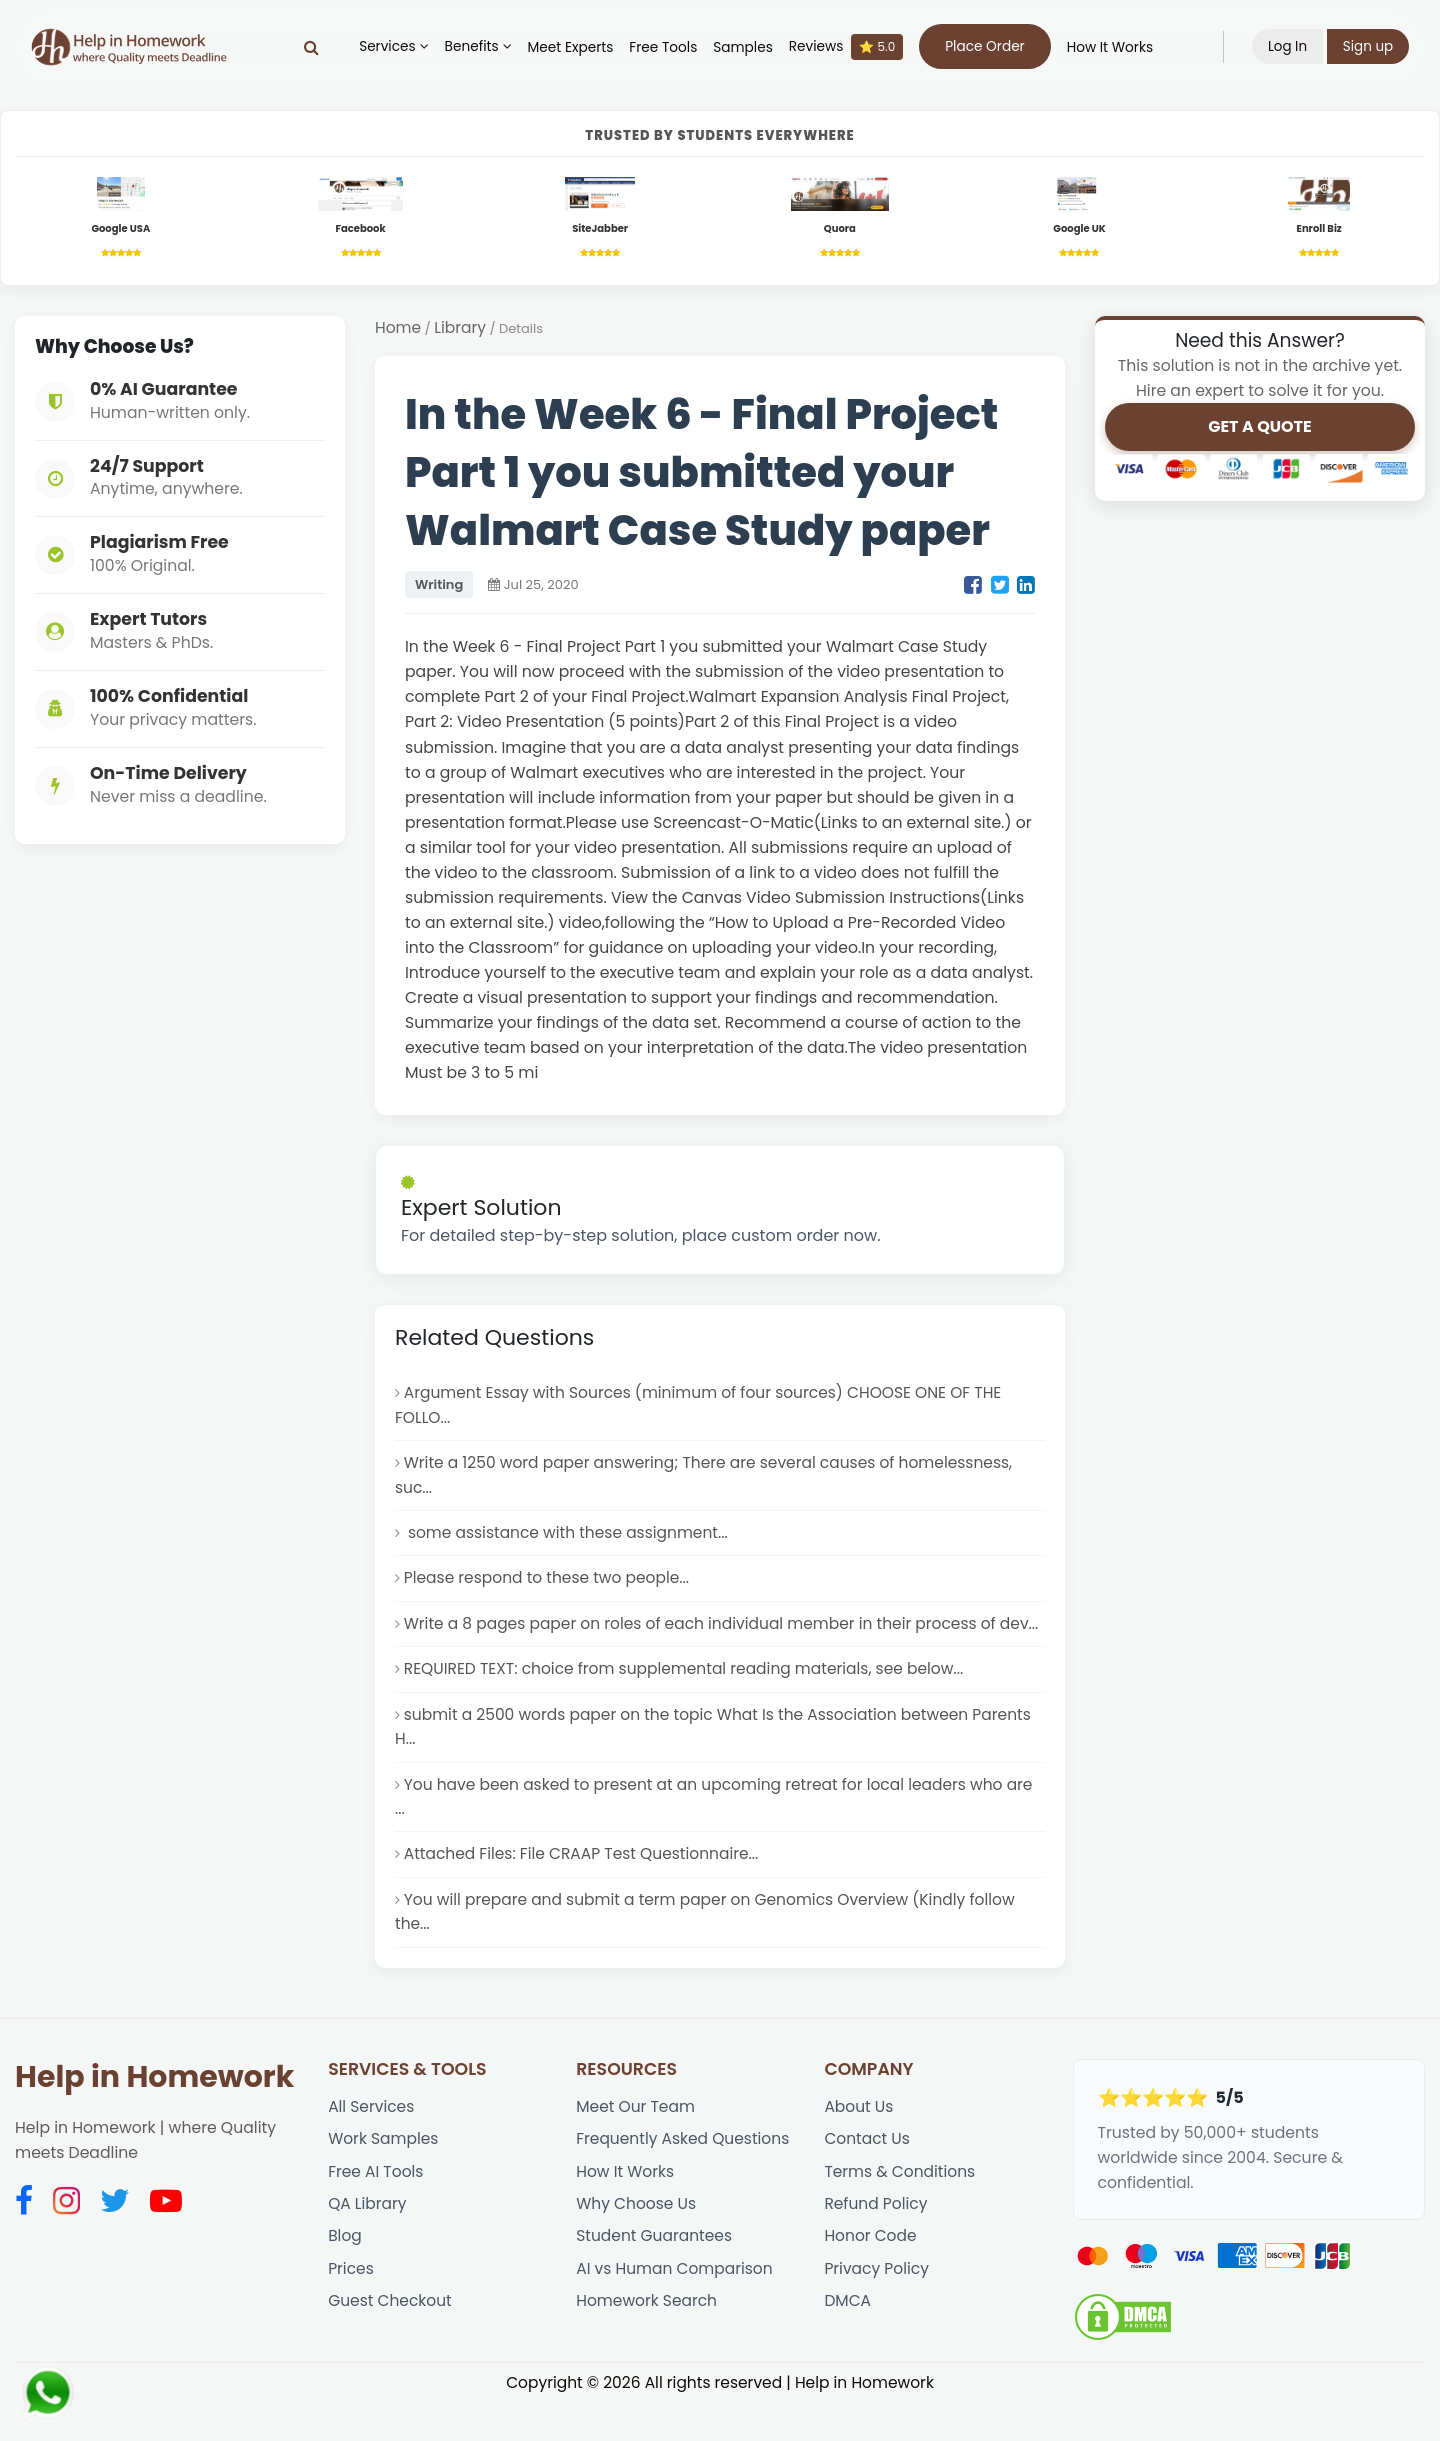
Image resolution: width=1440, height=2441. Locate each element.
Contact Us (867, 2176)
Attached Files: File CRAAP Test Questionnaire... (583, 1889)
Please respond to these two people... (548, 1584)
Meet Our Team (636, 2143)
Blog (345, 2276)
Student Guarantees (655, 2276)
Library (461, 330)
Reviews (845, 47)
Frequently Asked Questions (684, 2176)
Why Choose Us (636, 2242)
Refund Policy (876, 2242)
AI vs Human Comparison (675, 2309)
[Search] (310, 47)
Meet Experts (570, 47)
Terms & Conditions (900, 2209)
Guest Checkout (390, 2342)
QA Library (367, 2242)
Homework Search (647, 2342)
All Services (371, 2143)
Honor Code (870, 2276)
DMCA (847, 2342)
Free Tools (663, 47)
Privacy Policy (877, 2309)
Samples (743, 47)
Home (398, 330)
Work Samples (384, 2176)
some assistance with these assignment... (568, 1538)
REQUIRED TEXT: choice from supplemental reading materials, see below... (687, 1701)
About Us (859, 2143)
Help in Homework (154, 2113)
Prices (351, 2309)
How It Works (1109, 47)
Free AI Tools (376, 2209)
